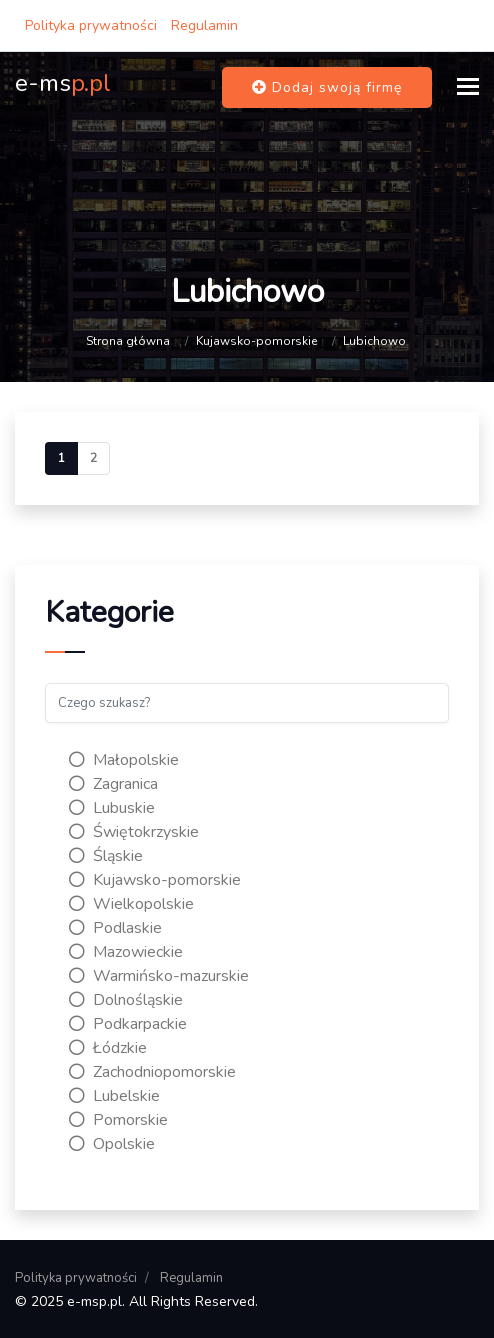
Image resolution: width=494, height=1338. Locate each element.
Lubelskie (114, 1096)
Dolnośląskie (126, 1000)
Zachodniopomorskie (152, 1072)
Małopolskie (124, 760)
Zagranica (113, 784)
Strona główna (128, 341)
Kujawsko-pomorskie (256, 341)
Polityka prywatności (91, 25)
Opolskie (112, 1144)
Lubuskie (112, 808)
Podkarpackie (128, 1024)
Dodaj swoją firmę (327, 87)
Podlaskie (115, 928)
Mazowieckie (126, 952)
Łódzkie (108, 1048)
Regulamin (204, 25)
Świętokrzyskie (134, 832)
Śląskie (106, 856)
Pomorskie (118, 1120)
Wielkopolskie (131, 904)
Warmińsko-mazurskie (159, 976)
